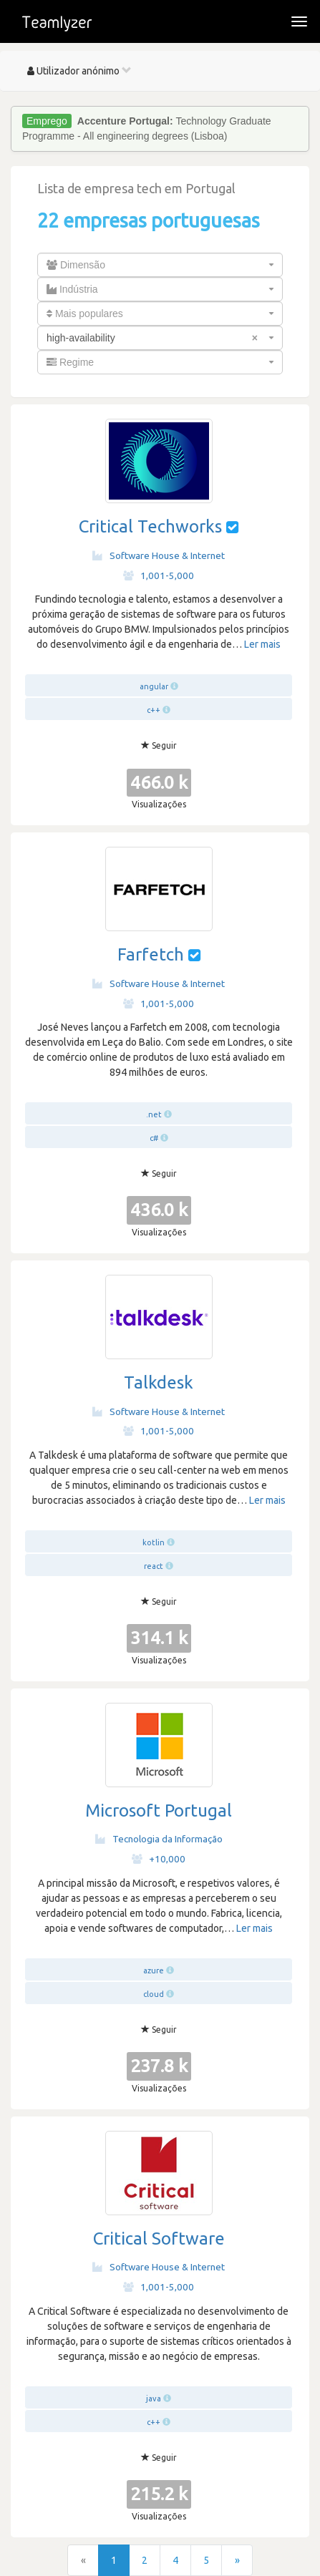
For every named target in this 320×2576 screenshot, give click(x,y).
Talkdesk (158, 1382)
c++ (153, 710)
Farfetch (150, 954)
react (153, 1566)
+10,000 (158, 1859)
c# (154, 1138)
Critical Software (159, 2238)
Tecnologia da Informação (159, 1838)
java (153, 2398)
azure (153, 1970)
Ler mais (262, 644)
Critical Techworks (150, 526)
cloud (153, 1994)
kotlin (153, 1542)
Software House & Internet (158, 555)
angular (154, 686)
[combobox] (160, 265)
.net (154, 1114)
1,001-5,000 (158, 575)
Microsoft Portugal (158, 1810)
